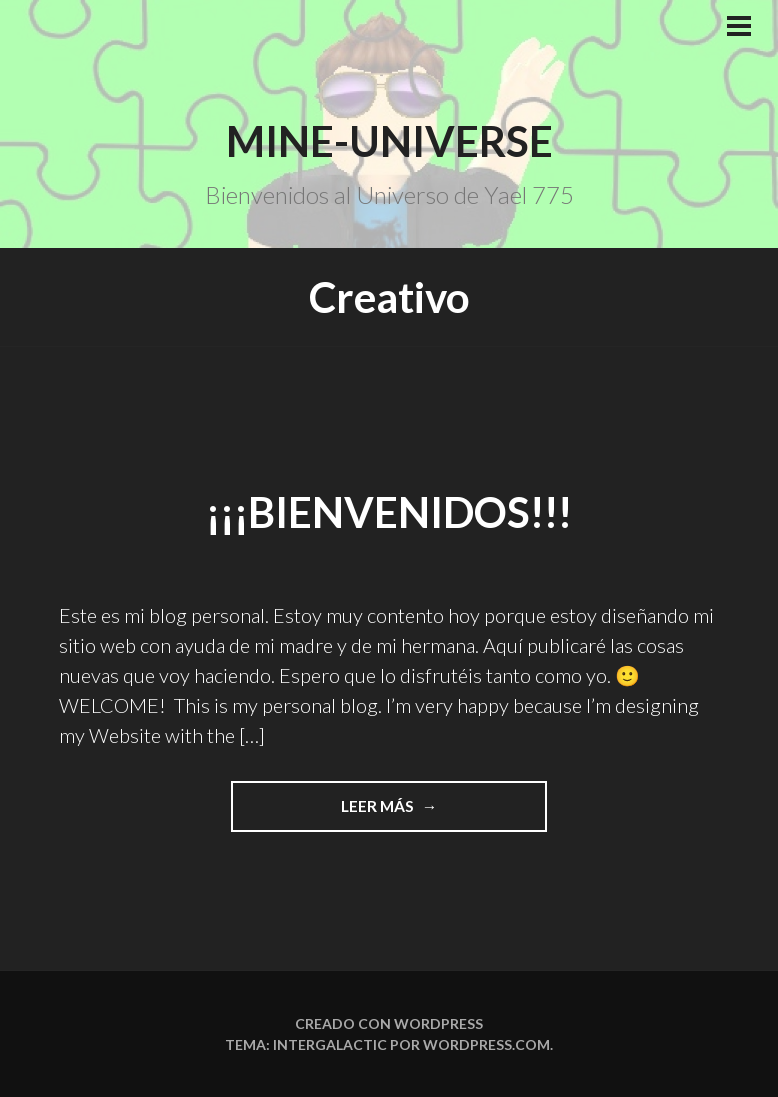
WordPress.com (486, 1044)
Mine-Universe (389, 141)
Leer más (444, 804)
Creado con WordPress (389, 1023)
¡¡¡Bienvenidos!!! (389, 512)
